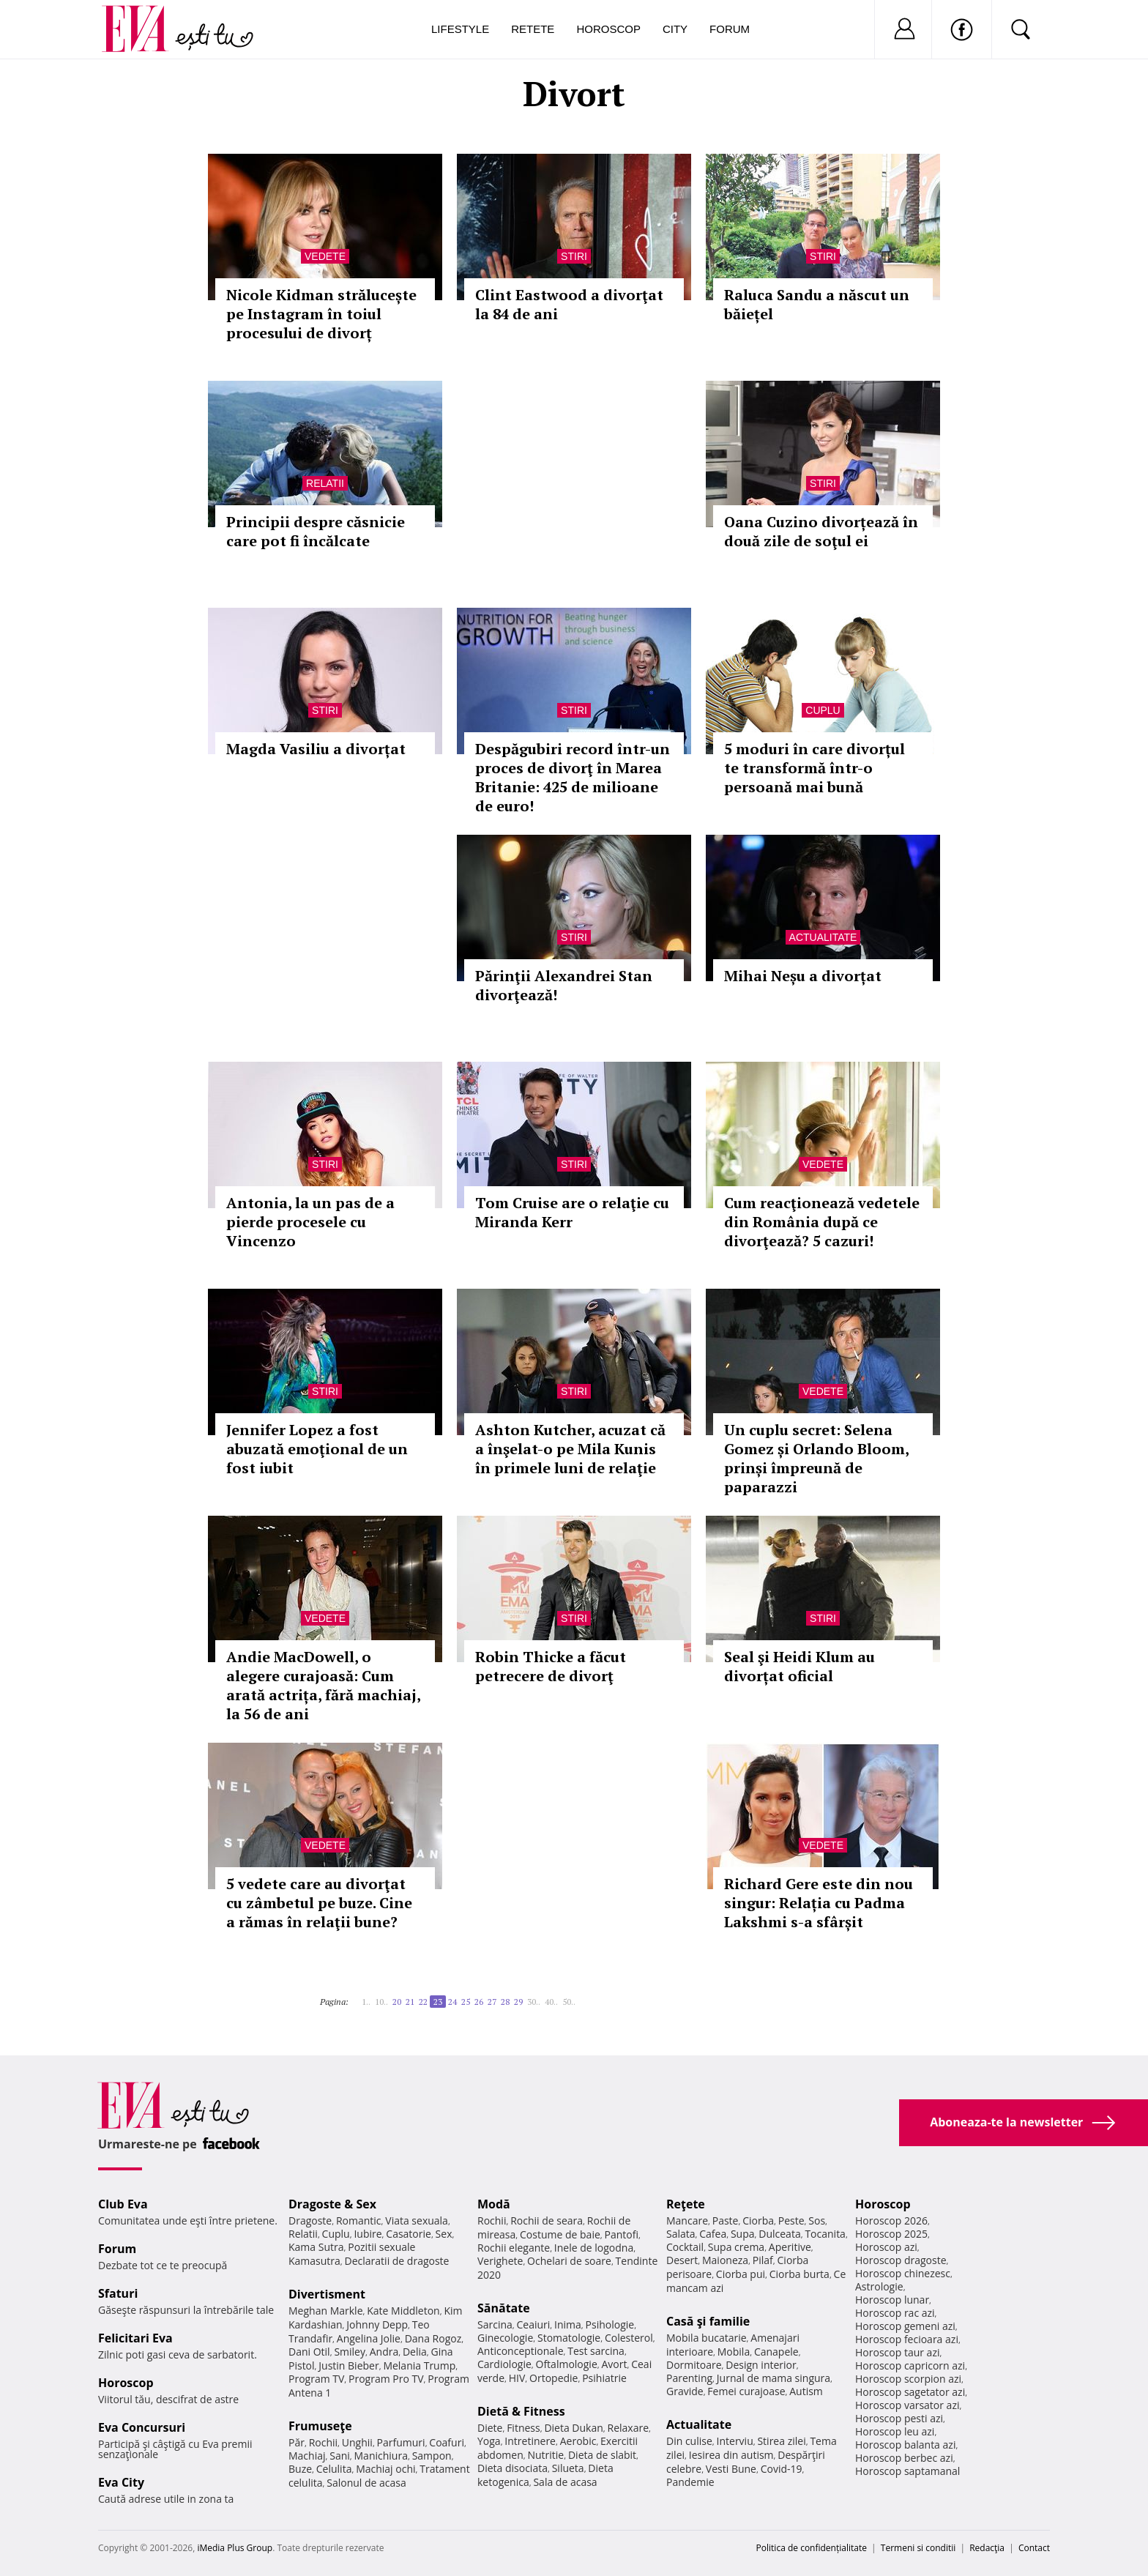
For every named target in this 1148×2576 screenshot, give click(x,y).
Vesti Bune (731, 2469)
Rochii (323, 2442)
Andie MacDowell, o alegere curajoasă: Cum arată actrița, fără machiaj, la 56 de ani (323, 1685)
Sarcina (494, 2324)
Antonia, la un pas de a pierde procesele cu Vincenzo (310, 1222)
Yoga (489, 2441)
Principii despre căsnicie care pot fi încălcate (315, 531)
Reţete (685, 2204)
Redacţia (986, 2548)
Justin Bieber (348, 2365)
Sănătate (503, 2308)
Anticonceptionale (520, 2351)
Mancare (687, 2220)
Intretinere (530, 2441)
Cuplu (822, 710)
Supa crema (736, 2247)
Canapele (776, 2352)
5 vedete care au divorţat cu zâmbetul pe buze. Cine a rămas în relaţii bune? (319, 1903)
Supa (743, 2234)
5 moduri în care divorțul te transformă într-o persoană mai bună (814, 768)
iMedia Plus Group (234, 2548)
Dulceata (779, 2234)
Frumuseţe (320, 2426)
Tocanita (825, 2234)
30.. (533, 2001)
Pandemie (690, 2482)
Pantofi (621, 2234)
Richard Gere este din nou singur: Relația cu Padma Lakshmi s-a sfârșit (818, 1903)
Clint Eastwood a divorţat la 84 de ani (569, 304)
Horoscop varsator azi (907, 2405)
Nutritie (545, 2455)
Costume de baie (560, 2234)
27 (492, 2001)
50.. (568, 2001)
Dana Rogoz (433, 2338)
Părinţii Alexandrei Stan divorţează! (563, 985)
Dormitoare (694, 2365)
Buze (300, 2469)
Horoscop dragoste (901, 2260)
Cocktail (685, 2247)
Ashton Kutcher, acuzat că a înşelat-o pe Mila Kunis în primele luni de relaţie (570, 1449)
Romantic (358, 2220)
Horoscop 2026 (891, 2220)
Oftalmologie (566, 2364)
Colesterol (629, 2338)
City (675, 29)
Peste (791, 2220)
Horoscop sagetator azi (910, 2392)
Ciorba (758, 2220)
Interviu (735, 2441)
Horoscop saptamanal (907, 2471)
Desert (682, 2260)
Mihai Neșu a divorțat (802, 976)
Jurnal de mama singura (773, 2378)
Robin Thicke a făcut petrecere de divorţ (550, 1666)
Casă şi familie (708, 2321)
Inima (567, 2324)
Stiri (574, 256)
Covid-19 (781, 2469)
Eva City (121, 2482)
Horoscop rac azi (895, 2313)
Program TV (316, 2379)
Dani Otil (309, 2352)
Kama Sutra (315, 2247)
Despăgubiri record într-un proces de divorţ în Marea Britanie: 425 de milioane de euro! (572, 777)
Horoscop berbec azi (904, 2458)
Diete (489, 2428)
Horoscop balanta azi (905, 2445)
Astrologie (879, 2286)
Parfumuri (401, 2442)
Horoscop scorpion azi (908, 2379)
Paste (725, 2220)
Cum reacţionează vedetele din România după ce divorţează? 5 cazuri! (822, 1222)
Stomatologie (568, 2338)
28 (505, 2001)
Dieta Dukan (573, 2428)
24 (452, 2001)
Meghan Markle (325, 2311)
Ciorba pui (740, 2274)
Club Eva (123, 2204)
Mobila (734, 2352)
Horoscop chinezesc (902, 2273)
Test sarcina (596, 2351)
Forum (729, 29)
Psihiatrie (604, 2378)
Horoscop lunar (892, 2300)
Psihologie (610, 2324)
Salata (681, 2234)
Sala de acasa (565, 2482)
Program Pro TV (386, 2379)
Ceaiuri (534, 2324)
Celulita (334, 2469)
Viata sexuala (416, 2220)
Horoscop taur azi (897, 2352)
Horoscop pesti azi (899, 2418)
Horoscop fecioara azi (906, 2339)
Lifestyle (460, 29)
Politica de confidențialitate (811, 2548)
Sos (816, 2220)
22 (423, 2001)
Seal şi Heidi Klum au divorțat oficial (799, 1666)
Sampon (432, 2456)
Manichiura (381, 2456)
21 (410, 2001)
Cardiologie (504, 2364)
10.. (381, 2001)
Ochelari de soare (569, 2261)
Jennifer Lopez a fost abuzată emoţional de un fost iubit (317, 1449)
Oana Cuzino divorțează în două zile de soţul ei (821, 531)
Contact (1034, 2548)
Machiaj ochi (385, 2469)
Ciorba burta (799, 2274)
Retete (532, 29)
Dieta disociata (512, 2468)
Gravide (685, 2391)
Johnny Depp (377, 2324)
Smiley (349, 2352)
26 (478, 2001)
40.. (551, 2001)
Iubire (367, 2234)
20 (396, 2001)
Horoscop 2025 (891, 2234)
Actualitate (823, 937)
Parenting (689, 2378)
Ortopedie (553, 2378)
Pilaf (763, 2260)
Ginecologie (505, 2338)
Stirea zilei (781, 2441)
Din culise (689, 2441)
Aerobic (578, 2441)
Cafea (712, 2234)
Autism (806, 2391)
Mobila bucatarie (706, 2338)
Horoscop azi (886, 2247)
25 (465, 2001)
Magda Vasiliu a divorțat (316, 749)
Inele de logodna (593, 2248)
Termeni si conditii (918, 2548)
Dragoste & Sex (332, 2204)
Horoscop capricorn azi (910, 2365)
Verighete (500, 2261)
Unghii (357, 2442)
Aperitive (790, 2247)
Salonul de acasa (366, 2483)
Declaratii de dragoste (397, 2261)
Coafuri (446, 2442)
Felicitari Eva (135, 2338)
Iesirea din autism (731, 2455)
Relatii (325, 483)
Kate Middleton (403, 2311)
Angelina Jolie (368, 2338)
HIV (517, 2378)
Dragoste (310, 2220)
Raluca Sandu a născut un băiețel (816, 304)
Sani (339, 2456)
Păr (296, 2442)
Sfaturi (118, 2293)
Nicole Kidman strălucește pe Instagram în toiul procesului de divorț (321, 314)
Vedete (325, 256)
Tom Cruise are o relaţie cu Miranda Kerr (572, 1212)
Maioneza (725, 2260)
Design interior (761, 2365)
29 (518, 2001)
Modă (493, 2204)
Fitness (523, 2428)
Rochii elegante (513, 2248)
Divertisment (326, 2294)
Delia (415, 2352)
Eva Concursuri (141, 2427)
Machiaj (307, 2456)
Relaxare (628, 2428)
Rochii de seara (546, 2220)
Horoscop (608, 29)
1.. (366, 2001)
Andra (384, 2352)
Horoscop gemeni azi (905, 2326)
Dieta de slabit (602, 2455)
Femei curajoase (746, 2391)
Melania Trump (419, 2365)
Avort (614, 2364)
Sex (444, 2234)
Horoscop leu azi (894, 2431)
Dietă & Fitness (521, 2411)
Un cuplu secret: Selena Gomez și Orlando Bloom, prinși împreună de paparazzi (816, 1458)
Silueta (568, 2468)
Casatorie (408, 2234)
